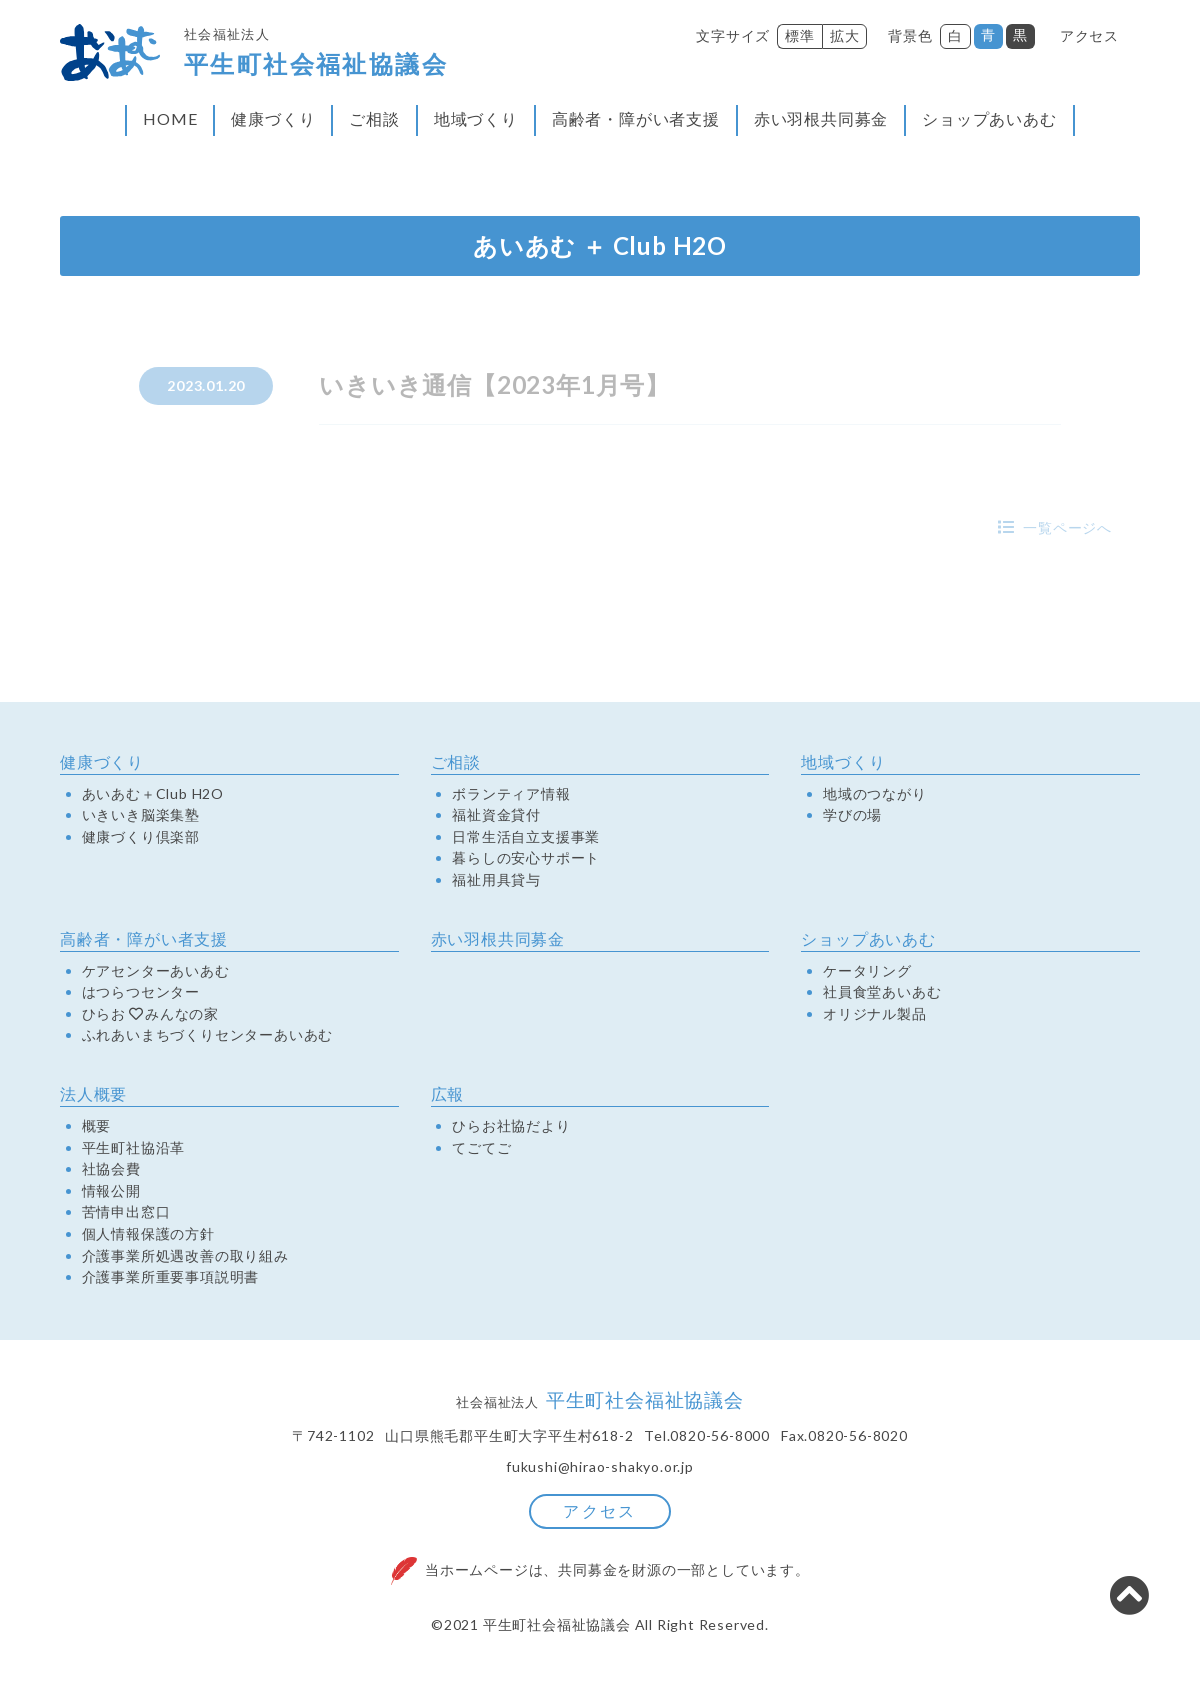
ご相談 (374, 118)
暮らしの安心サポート (526, 858)
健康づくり (273, 118)
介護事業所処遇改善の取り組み (185, 1255)
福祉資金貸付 (496, 814)
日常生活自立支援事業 (526, 836)
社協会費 (111, 1168)
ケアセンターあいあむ (156, 970)
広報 (448, 1093)
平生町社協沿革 (134, 1147)
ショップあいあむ (989, 118)
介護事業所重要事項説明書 (171, 1276)
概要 (97, 1125)
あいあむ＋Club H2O (153, 793)
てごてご (481, 1147)
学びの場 (852, 814)
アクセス (1089, 35)
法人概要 (93, 1093)
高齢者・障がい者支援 (636, 118)
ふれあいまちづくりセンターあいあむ (208, 1035)
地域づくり (476, 118)
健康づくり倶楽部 (141, 836)
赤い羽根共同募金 (821, 118)
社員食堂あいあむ (882, 991)
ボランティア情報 (511, 793)
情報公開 (111, 1190)
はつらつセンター (141, 991)
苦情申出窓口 (126, 1212)
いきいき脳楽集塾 (141, 814)
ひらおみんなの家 (150, 1013)
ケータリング (867, 970)
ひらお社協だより (511, 1125)
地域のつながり (875, 793)
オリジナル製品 (875, 1013)
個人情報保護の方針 (148, 1233)
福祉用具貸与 (496, 879)
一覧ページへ (1067, 527)
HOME (170, 118)
